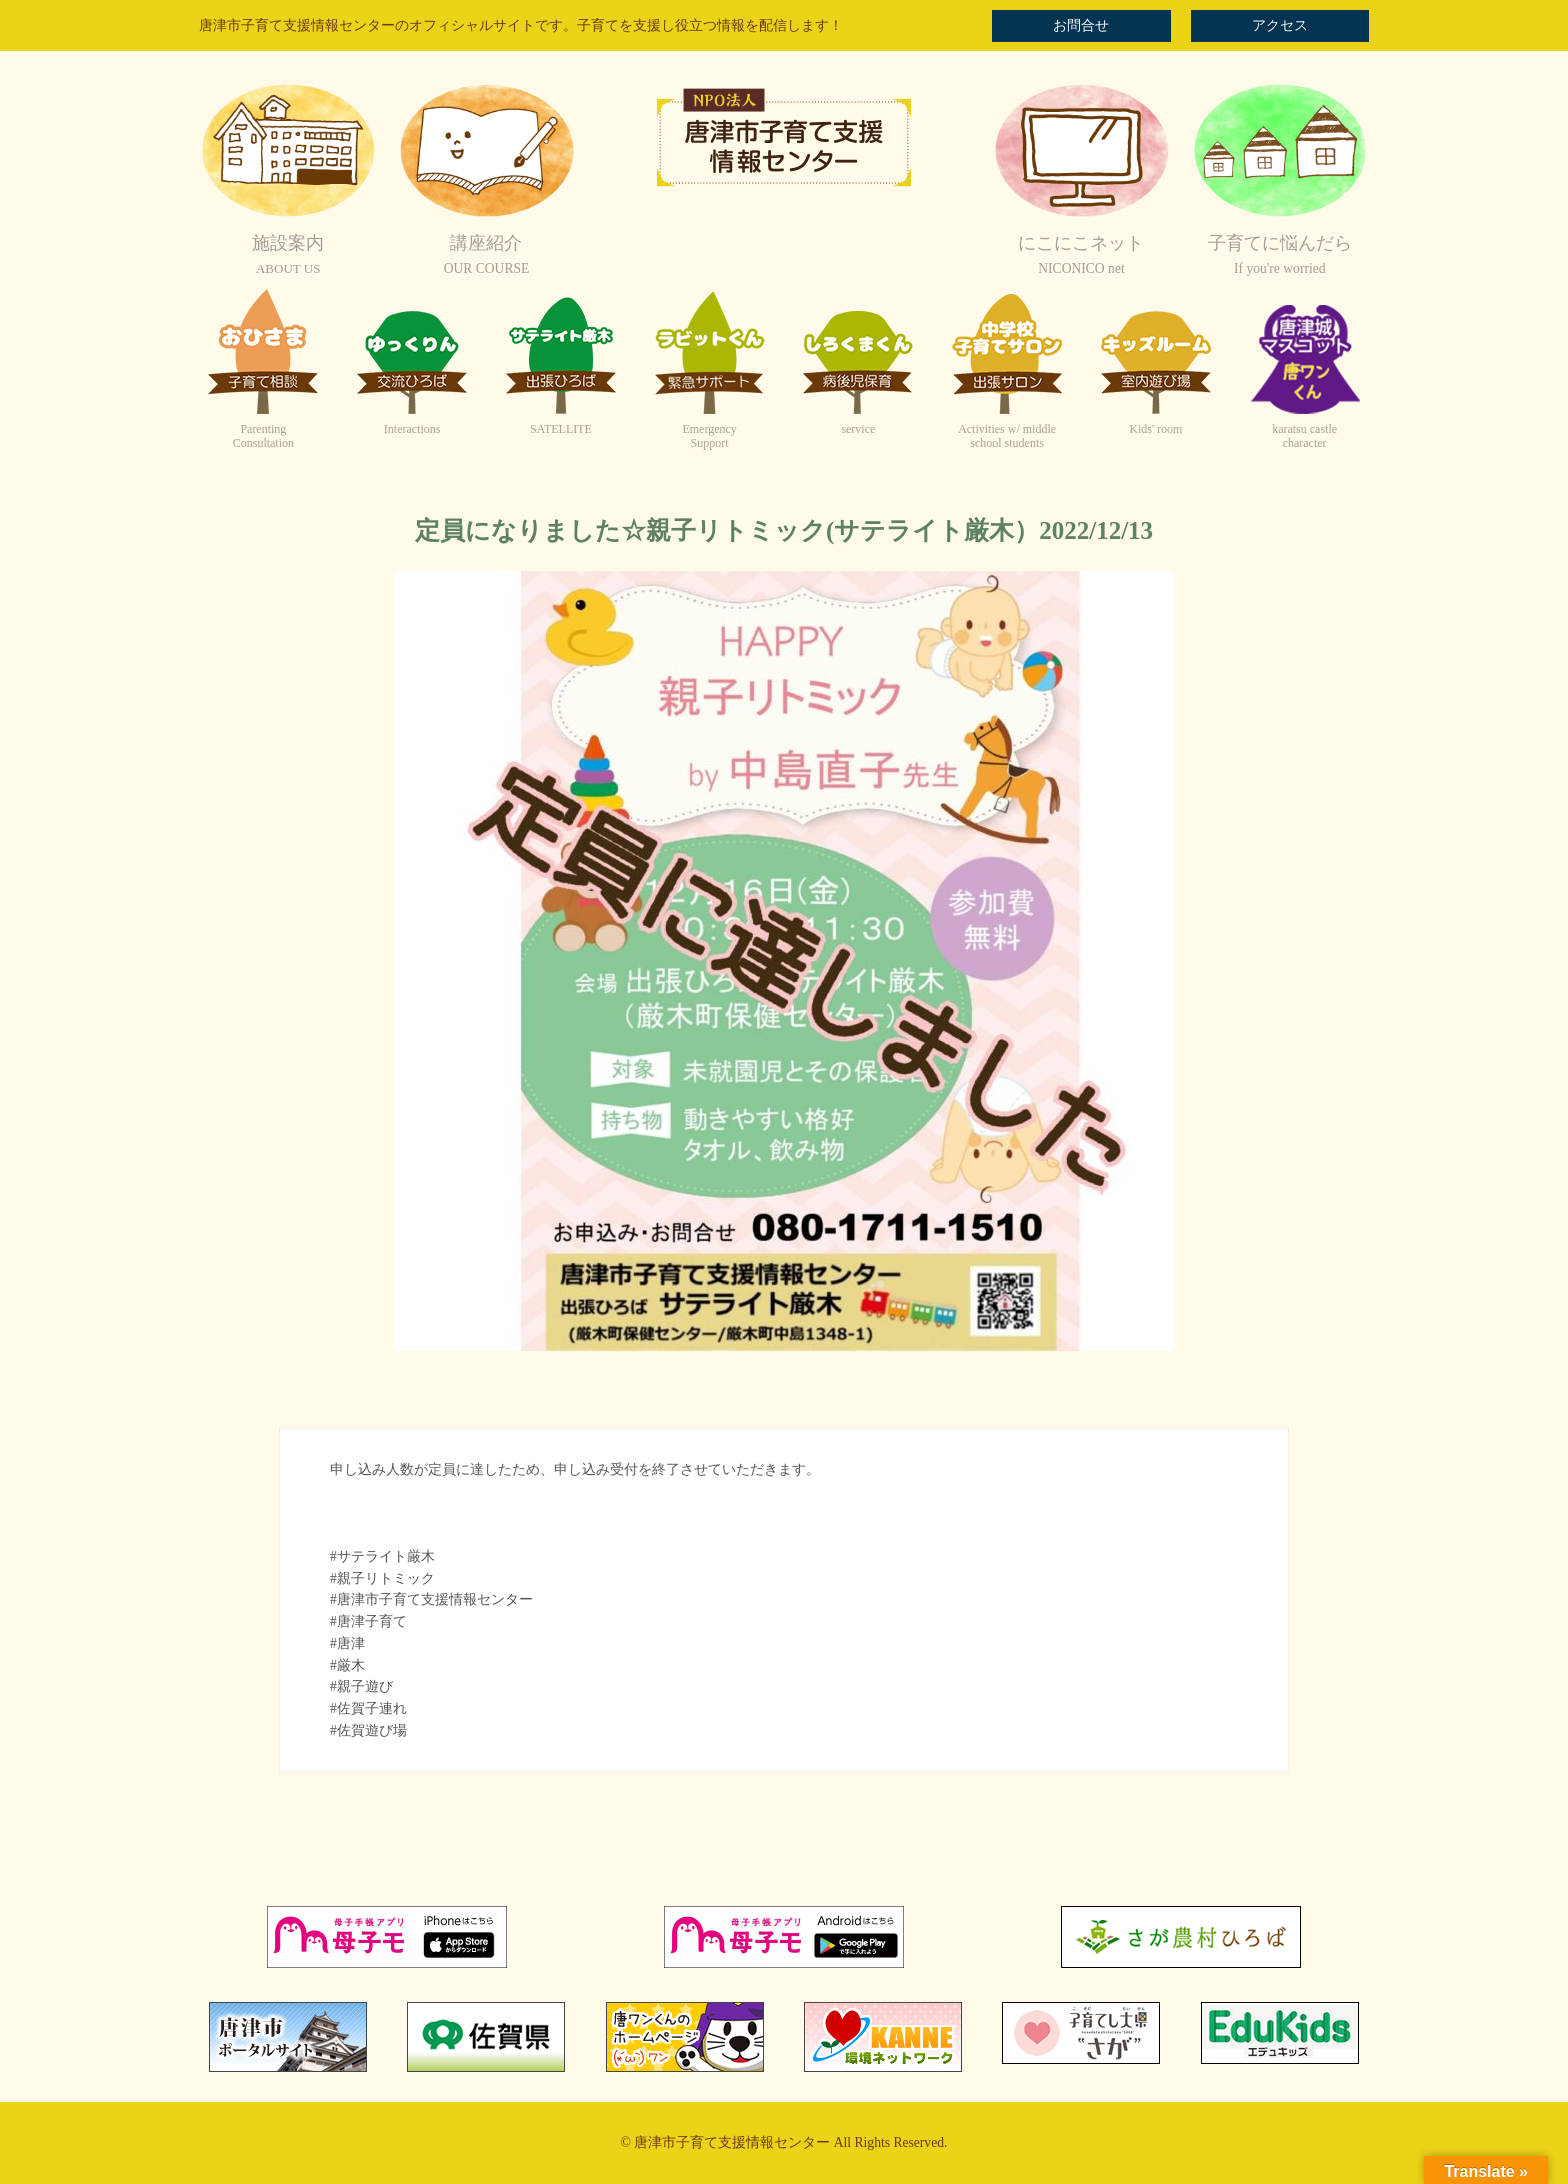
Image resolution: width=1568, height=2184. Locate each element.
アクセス (1280, 25)
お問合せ (1081, 25)
